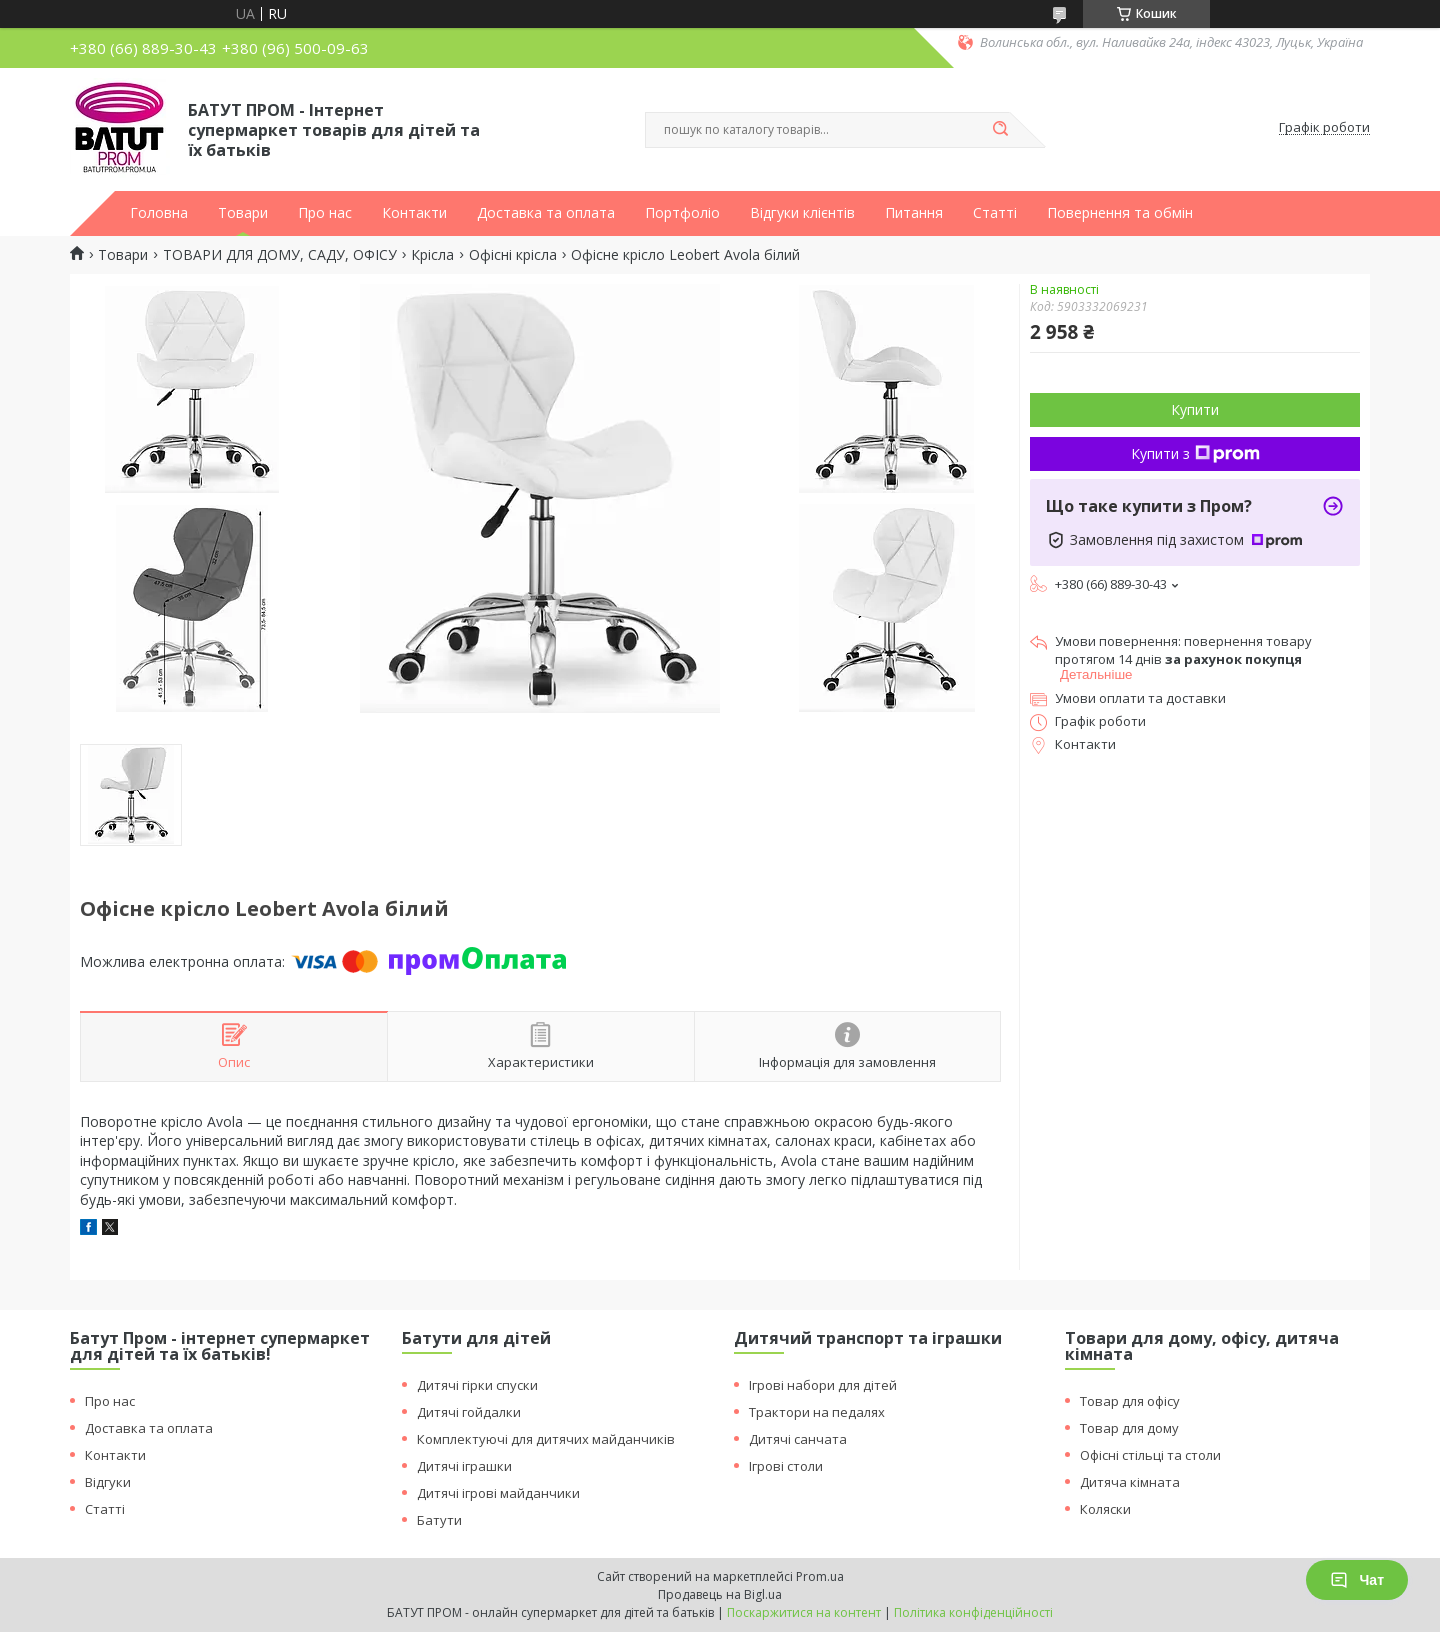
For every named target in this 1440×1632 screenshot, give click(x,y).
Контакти (414, 213)
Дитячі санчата (798, 1439)
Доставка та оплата (546, 213)
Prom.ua (820, 1576)
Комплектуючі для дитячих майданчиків (546, 1439)
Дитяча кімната (1130, 1482)
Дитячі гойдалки (469, 1412)
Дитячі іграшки (464, 1466)
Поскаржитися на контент (804, 1612)
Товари (243, 213)
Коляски (1105, 1509)
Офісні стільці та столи (1150, 1455)
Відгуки (108, 1482)
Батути (439, 1520)
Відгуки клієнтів (802, 213)
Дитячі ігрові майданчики (498, 1493)
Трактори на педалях (817, 1412)
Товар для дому (1129, 1428)
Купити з (1195, 453)
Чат (1357, 1580)
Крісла (432, 255)
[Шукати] (1000, 130)
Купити (1195, 409)
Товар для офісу (1130, 1401)
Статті (995, 213)
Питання (914, 213)
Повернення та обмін (1120, 213)
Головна (159, 213)
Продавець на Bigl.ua (720, 1594)
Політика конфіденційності (973, 1612)
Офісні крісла (513, 255)
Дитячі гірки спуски (477, 1385)
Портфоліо (682, 213)
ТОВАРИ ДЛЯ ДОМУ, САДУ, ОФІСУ (280, 255)
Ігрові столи (786, 1466)
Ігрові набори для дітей (823, 1385)
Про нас (325, 213)
